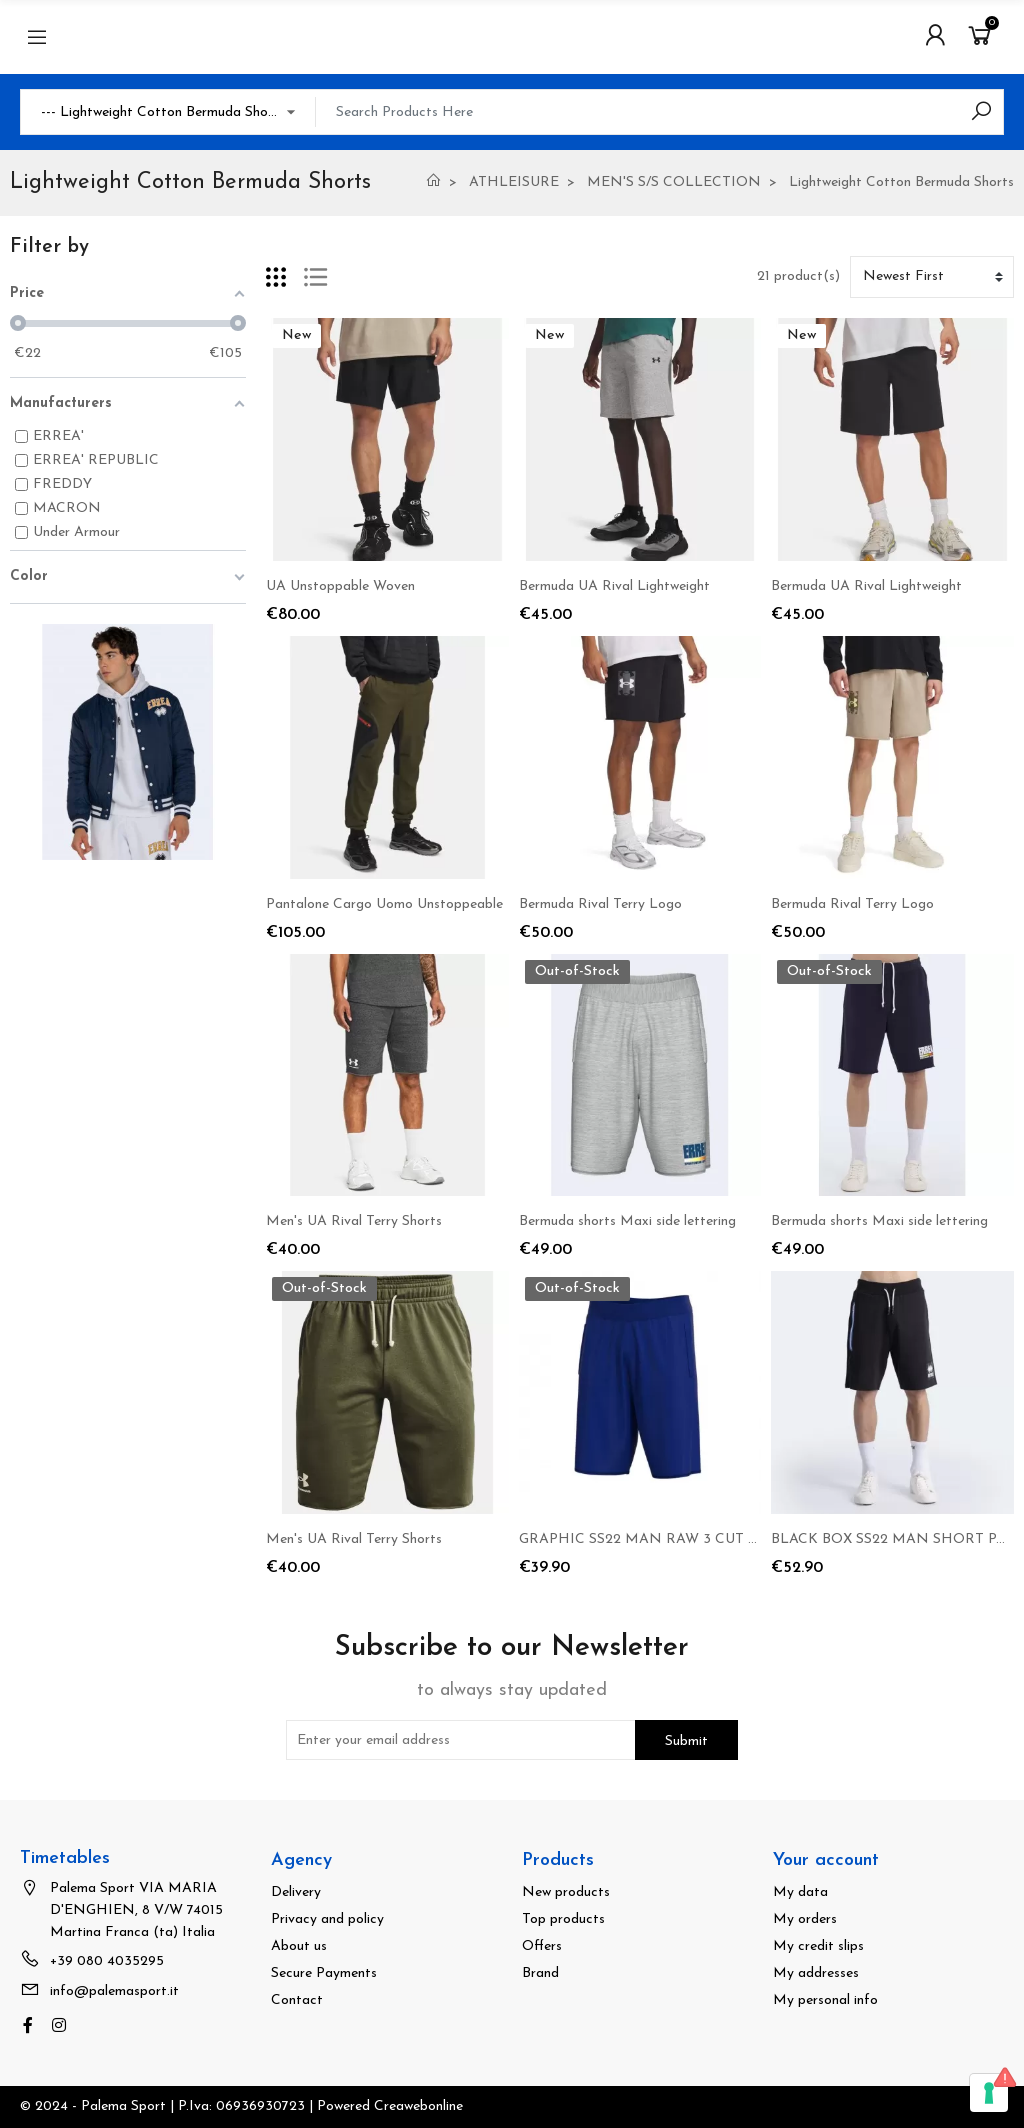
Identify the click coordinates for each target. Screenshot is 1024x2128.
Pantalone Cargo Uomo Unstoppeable (384, 904)
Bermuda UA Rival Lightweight (614, 586)
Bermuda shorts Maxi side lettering (627, 1221)
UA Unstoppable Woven (340, 586)
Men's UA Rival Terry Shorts (354, 1221)
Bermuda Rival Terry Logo (600, 904)
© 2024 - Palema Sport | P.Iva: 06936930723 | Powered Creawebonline (241, 2106)
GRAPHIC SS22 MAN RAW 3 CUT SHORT (659, 1539)
